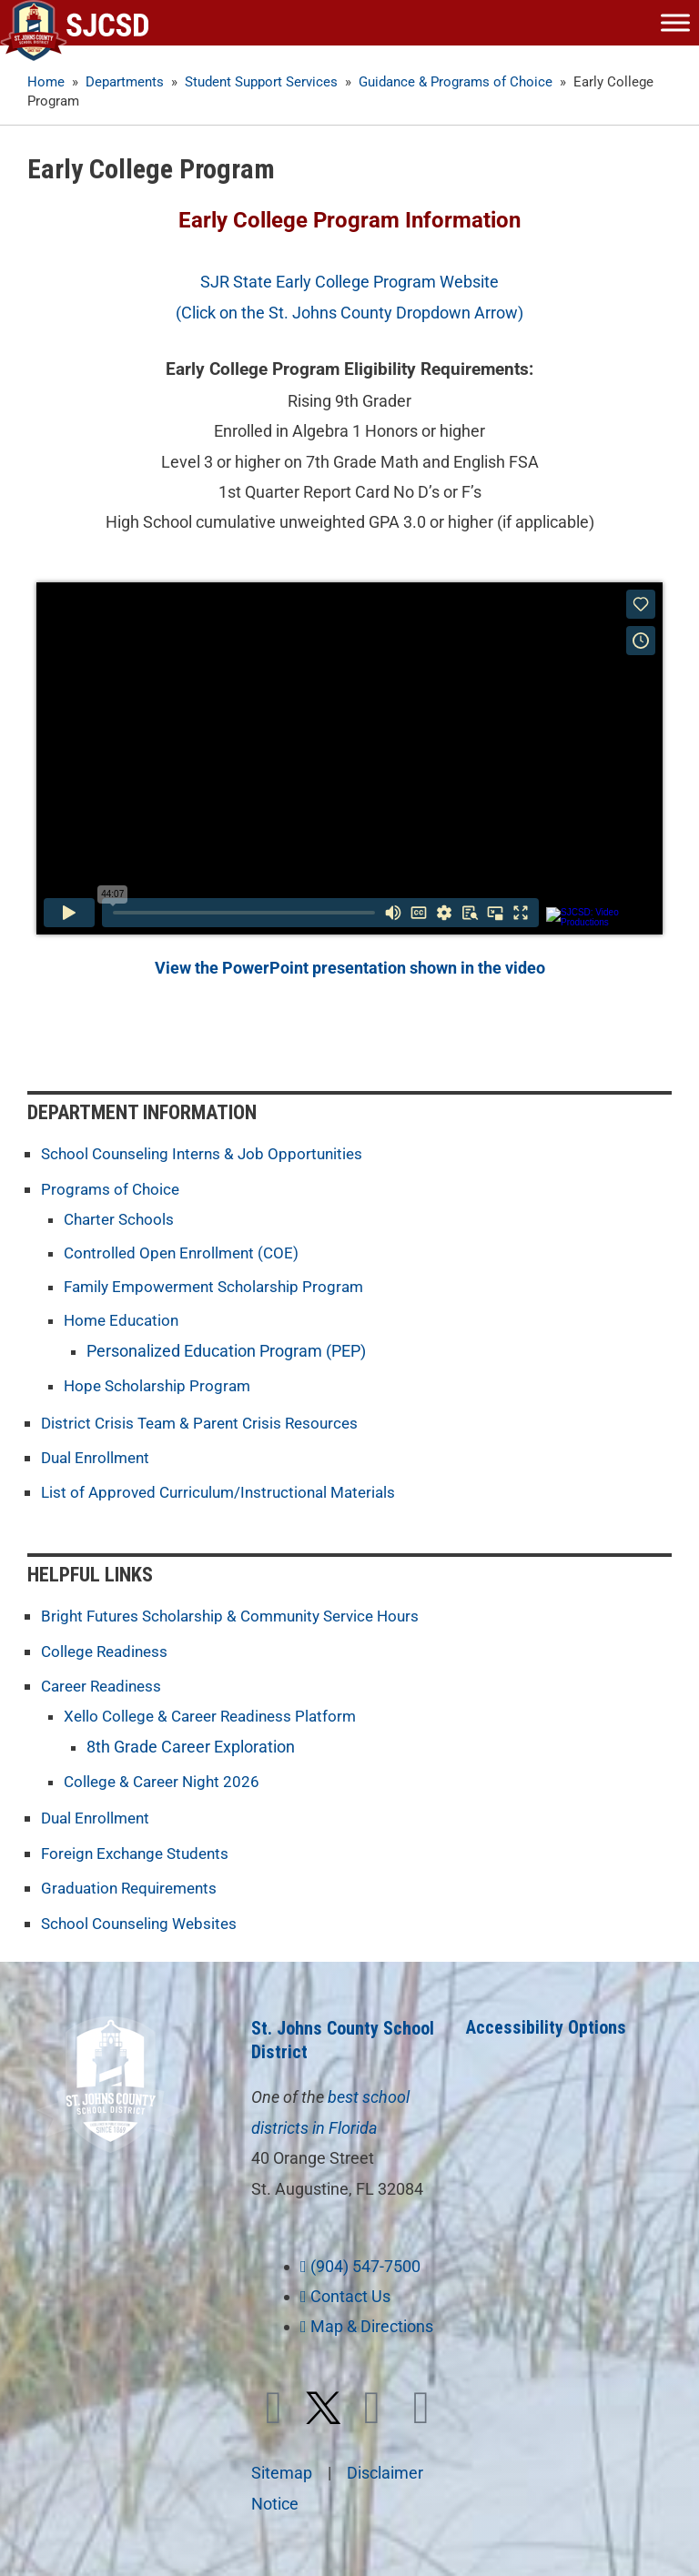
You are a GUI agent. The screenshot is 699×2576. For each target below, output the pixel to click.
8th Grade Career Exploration (190, 1742)
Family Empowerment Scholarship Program (221, 1286)
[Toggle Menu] (675, 22)
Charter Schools (121, 1217)
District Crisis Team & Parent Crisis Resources (205, 1421)
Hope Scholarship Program (161, 1386)
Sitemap (281, 2465)
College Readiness (108, 1647)
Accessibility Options (546, 2020)
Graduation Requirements (134, 1882)
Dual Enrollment (98, 1456)
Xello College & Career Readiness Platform (217, 1712)
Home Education (124, 1319)
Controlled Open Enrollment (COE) (186, 1251)
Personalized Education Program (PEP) (226, 1349)
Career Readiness (105, 1682)
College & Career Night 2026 (166, 1777)
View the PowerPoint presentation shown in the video (350, 967)
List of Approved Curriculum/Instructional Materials (225, 1490)
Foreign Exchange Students (140, 1847)
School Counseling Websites (143, 1915)
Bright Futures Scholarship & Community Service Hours (239, 1613)
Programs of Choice (112, 1187)
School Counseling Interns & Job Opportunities (208, 1153)
